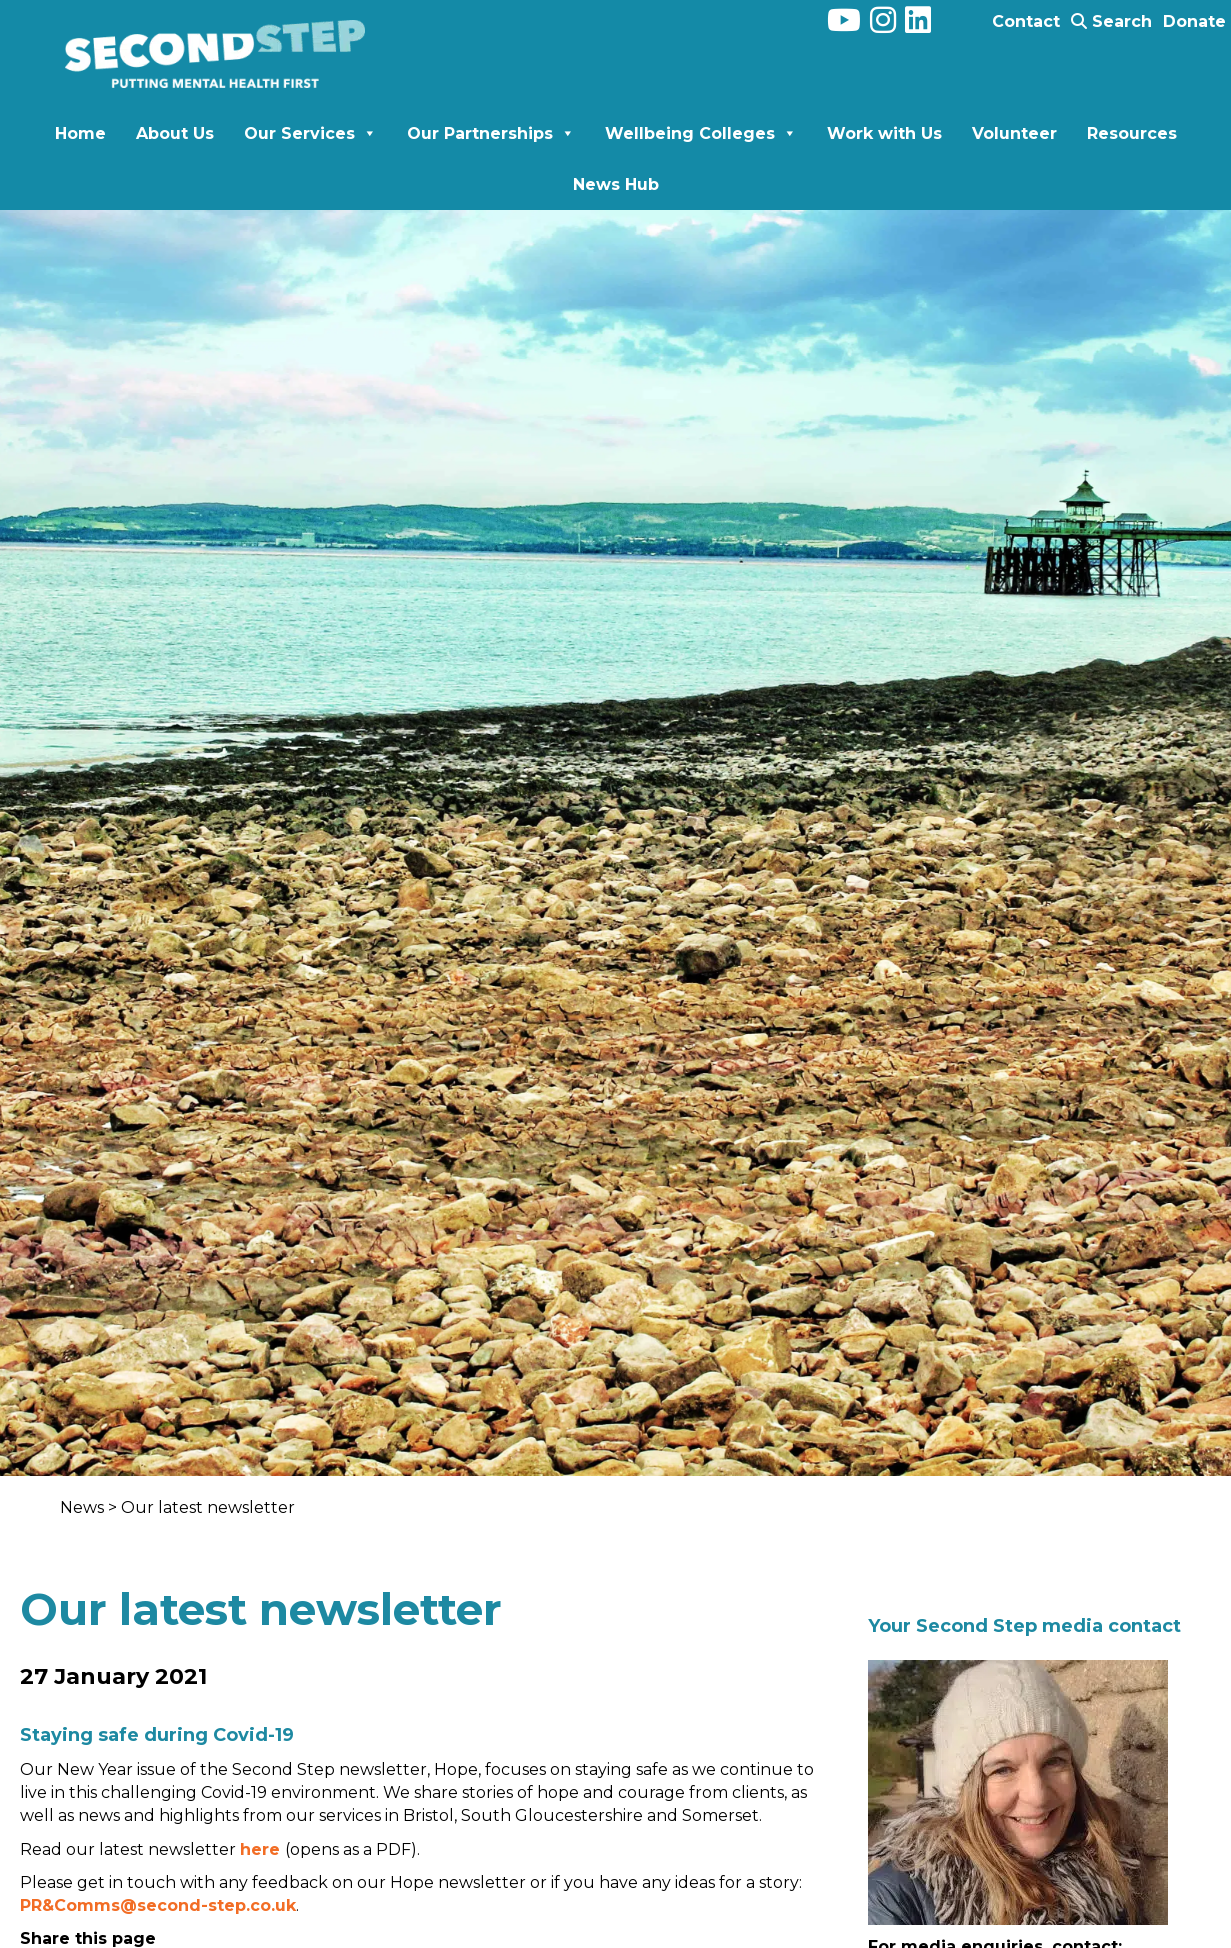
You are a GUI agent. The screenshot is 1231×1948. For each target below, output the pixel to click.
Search (1111, 21)
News (84, 1507)
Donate (1194, 21)
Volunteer (1014, 133)
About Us (175, 133)
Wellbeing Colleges (701, 133)
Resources (1132, 133)
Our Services (310, 133)
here (262, 1849)
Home (80, 133)
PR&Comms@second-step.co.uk (158, 1905)
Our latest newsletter (208, 1507)
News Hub (616, 184)
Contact (1026, 21)
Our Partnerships (491, 133)
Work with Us (884, 133)
